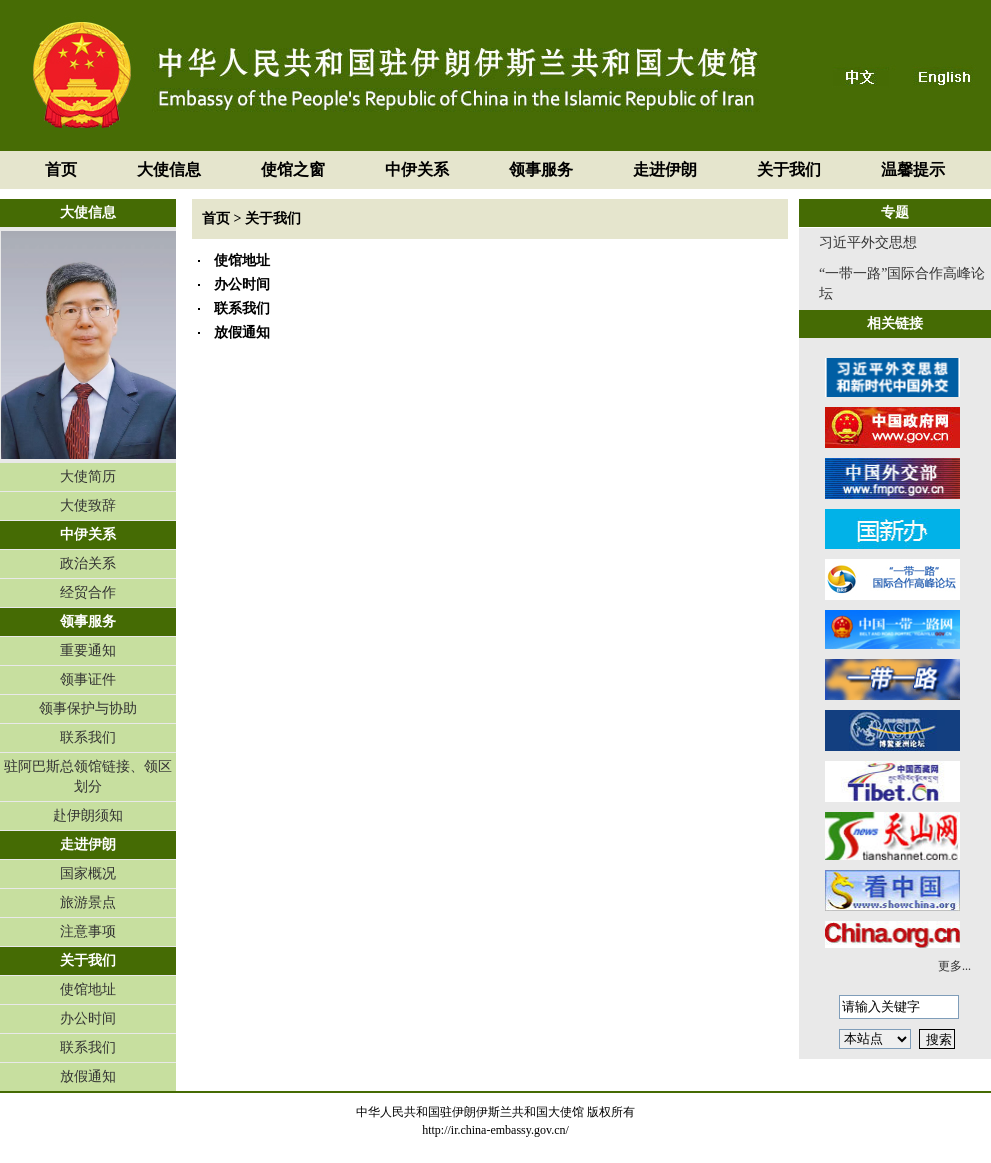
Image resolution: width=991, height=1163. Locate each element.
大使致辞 (88, 505)
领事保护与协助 (88, 708)
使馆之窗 (293, 169)
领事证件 (88, 679)
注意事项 (88, 931)
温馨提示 (913, 169)
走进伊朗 (665, 169)
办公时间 (88, 1018)
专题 (895, 212)
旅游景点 (88, 902)
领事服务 (541, 169)
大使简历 (88, 476)
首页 (61, 169)
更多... (954, 966)
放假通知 (88, 1076)
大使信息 (169, 169)
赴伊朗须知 (88, 815)
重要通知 (88, 650)
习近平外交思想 (868, 242)
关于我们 (789, 169)
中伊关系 (417, 169)
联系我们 (88, 737)
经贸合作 (88, 592)
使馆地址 (88, 989)
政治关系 (88, 563)
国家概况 (88, 873)
